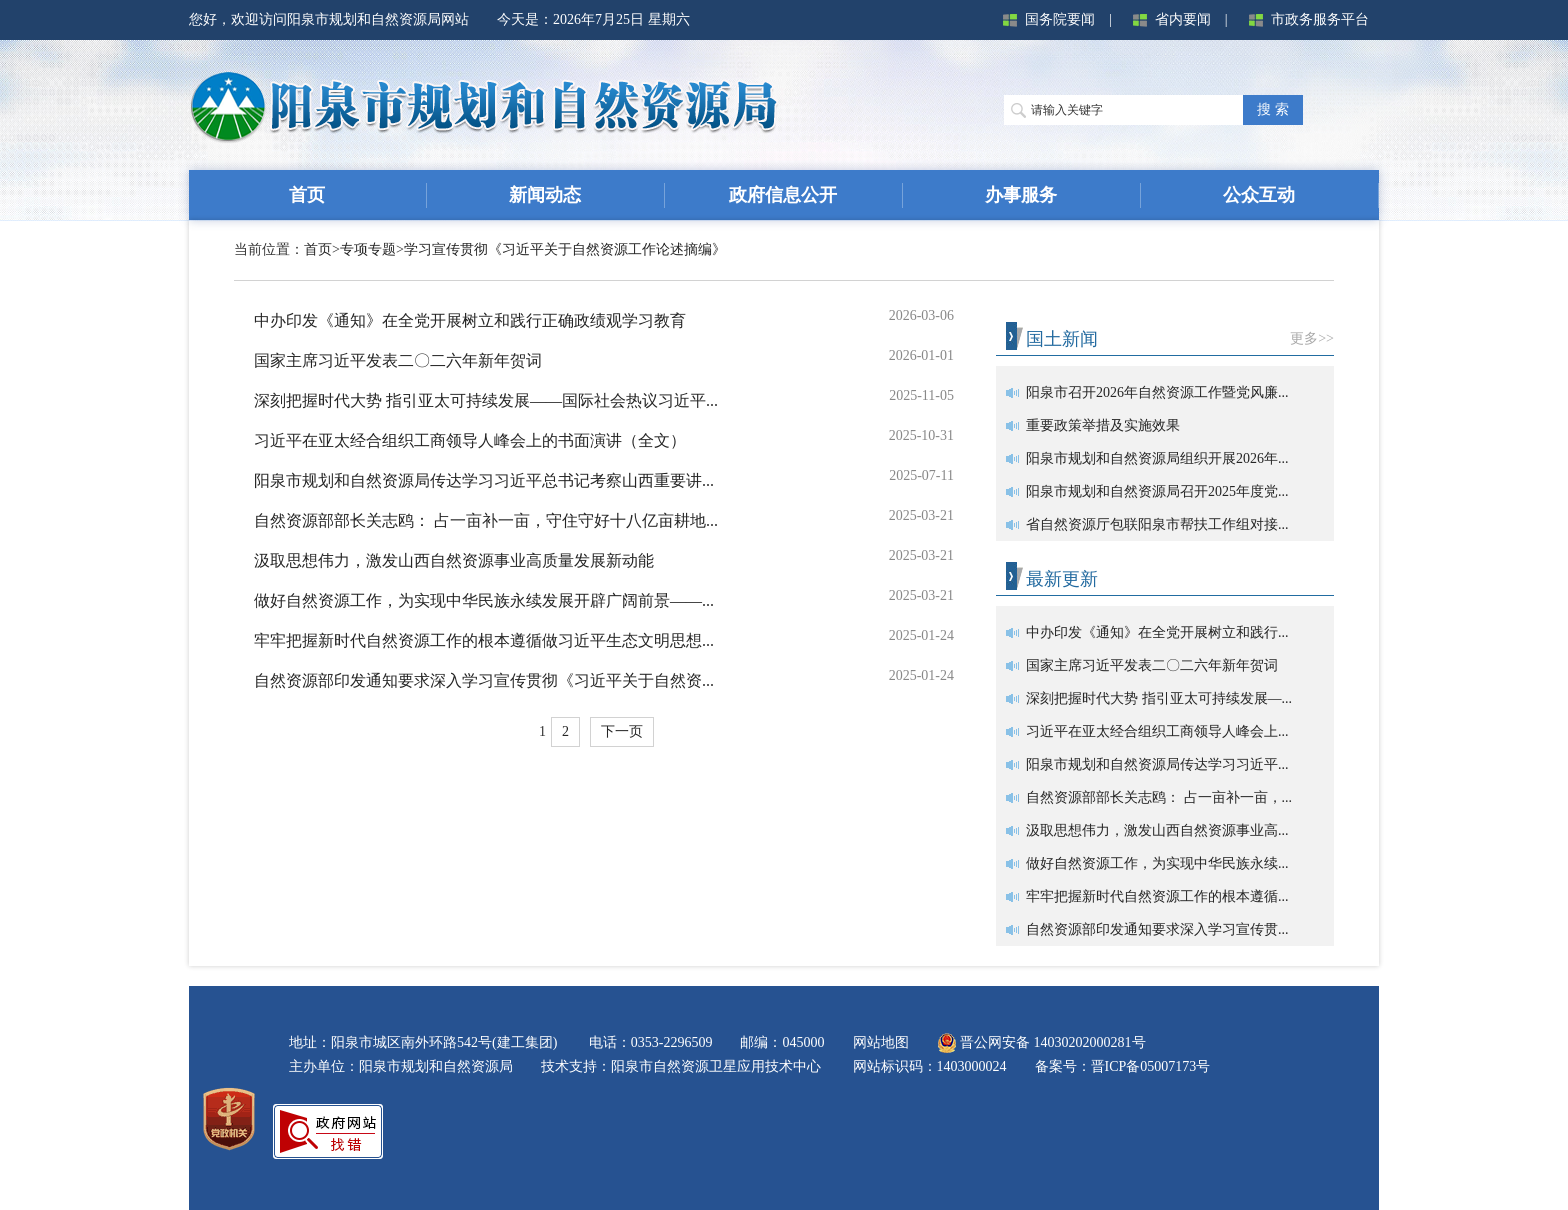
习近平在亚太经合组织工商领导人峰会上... (1157, 731)
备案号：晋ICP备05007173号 (1123, 1066)
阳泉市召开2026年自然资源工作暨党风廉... (1157, 392)
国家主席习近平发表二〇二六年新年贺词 (398, 360)
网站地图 (881, 1042)
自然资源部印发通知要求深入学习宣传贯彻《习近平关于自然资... (484, 680)
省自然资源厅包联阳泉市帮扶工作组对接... (1157, 524)
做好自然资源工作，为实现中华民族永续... (1157, 863)
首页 (307, 195)
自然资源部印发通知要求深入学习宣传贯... (1157, 929)
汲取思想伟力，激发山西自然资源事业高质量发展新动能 (454, 560)
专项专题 (368, 249)
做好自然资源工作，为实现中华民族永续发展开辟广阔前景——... (484, 600)
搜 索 (1273, 109)
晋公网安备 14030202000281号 (1041, 1043)
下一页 (622, 731)
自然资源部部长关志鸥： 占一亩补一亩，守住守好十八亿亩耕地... (486, 520)
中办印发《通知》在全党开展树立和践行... (1157, 632)
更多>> (1312, 338)
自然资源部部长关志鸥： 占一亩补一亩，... (1159, 797)
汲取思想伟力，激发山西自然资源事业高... (1157, 830)
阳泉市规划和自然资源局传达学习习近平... (1157, 764)
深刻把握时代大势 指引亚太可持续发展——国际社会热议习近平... (486, 400)
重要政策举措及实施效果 (1103, 425)
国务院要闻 (1045, 20)
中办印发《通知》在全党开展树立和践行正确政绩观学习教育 (470, 320)
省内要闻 (1168, 20)
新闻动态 (545, 195)
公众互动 (1259, 195)
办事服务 (1021, 195)
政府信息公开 (783, 195)
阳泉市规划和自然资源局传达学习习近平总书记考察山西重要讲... (484, 480)
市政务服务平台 (1305, 20)
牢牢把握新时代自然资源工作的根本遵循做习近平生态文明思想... (484, 640)
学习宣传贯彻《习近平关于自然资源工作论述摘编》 (565, 249)
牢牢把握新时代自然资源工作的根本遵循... (1157, 896)
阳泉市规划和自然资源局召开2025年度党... (1157, 491)
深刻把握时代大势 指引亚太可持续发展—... (1159, 698)
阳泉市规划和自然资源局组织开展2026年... (1157, 458)
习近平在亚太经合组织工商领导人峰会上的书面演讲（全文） (470, 440)
